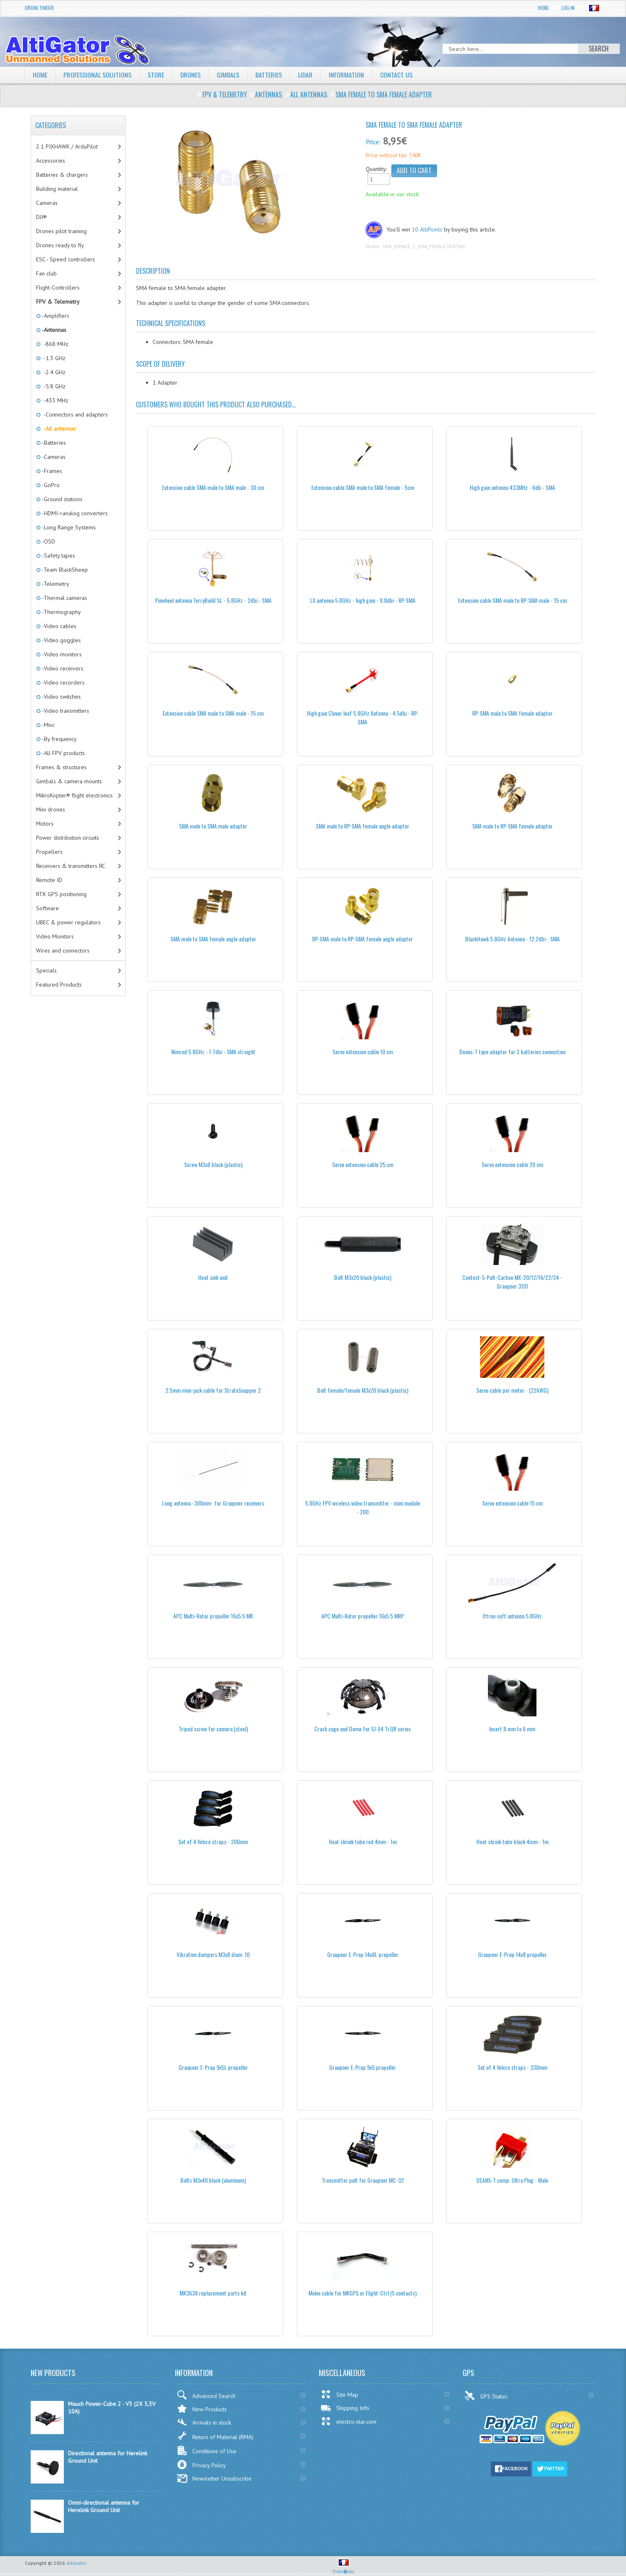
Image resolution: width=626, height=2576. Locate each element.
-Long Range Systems (68, 527)
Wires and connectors (63, 950)
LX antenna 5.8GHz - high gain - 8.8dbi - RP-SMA (362, 600)
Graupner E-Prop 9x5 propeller (362, 2067)
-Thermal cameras (64, 598)
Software (47, 908)
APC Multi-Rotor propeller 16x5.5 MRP (362, 1615)
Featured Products (59, 984)
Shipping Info (344, 2408)
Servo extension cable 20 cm (512, 1164)
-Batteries (53, 442)
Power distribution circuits (67, 837)
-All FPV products (63, 753)
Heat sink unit (213, 1277)
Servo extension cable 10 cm (362, 1051)
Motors (44, 823)
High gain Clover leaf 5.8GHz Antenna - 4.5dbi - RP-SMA (363, 717)
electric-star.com (348, 2421)
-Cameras (53, 457)
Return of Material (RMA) (215, 2436)
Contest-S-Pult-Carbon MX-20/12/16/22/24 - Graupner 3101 (512, 1281)
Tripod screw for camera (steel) (213, 1728)
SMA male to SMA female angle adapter (213, 938)
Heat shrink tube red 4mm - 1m (363, 1841)
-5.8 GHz (53, 386)
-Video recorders (63, 682)
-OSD (48, 541)
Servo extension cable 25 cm (362, 1164)
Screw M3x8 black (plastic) (213, 1164)
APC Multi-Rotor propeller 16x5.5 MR (213, 1615)
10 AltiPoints (427, 229)
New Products (202, 2408)
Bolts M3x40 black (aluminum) (213, 2180)
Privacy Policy (201, 2464)
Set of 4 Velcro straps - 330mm (512, 2067)
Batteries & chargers (62, 174)
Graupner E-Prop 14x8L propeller (362, 1954)
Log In (568, 7)
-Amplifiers (55, 315)
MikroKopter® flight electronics (74, 795)
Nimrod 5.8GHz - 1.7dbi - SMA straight (213, 1051)
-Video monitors (61, 654)
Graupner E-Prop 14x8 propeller (512, 1954)
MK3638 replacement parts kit (213, 2292)
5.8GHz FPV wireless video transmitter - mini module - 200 (362, 1507)
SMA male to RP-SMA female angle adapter (362, 825)
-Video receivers (62, 668)
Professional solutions (97, 75)
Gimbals (228, 75)
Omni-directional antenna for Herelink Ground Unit (103, 2506)
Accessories (50, 160)
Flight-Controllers (58, 287)
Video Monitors (55, 936)
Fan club (46, 273)
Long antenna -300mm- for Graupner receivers (213, 1503)
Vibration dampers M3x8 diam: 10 (213, 1954)
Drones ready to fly (60, 245)
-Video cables (58, 626)
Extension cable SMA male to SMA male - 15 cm (213, 713)
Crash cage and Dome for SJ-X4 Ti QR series (362, 1728)
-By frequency (59, 739)
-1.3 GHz (53, 358)
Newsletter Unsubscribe (214, 2478)
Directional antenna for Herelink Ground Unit (107, 2456)
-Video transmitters (65, 710)
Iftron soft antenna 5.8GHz (512, 1615)
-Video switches (61, 696)
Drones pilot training (61, 231)
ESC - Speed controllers (65, 259)
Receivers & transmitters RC (70, 866)
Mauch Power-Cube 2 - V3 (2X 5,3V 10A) (111, 2407)
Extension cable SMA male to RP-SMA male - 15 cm (512, 600)
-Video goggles (61, 640)
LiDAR (305, 75)
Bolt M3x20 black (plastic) (362, 1277)
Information (347, 75)
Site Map (339, 2394)
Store (156, 75)
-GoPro (50, 485)
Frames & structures (61, 767)
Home (543, 7)
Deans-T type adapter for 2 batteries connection (512, 1051)
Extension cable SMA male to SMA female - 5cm (362, 487)
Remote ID (49, 880)
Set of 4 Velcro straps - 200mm (213, 1841)
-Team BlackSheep (64, 569)
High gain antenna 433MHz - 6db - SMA (512, 487)
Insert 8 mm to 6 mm (512, 1728)
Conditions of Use (206, 2450)
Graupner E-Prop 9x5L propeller (213, 2067)
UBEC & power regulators (68, 922)
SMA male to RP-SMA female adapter (512, 825)
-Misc (48, 725)
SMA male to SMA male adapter (213, 825)
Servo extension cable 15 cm (512, 1503)
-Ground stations (61, 499)
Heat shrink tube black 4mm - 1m (512, 1841)
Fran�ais (343, 2567)
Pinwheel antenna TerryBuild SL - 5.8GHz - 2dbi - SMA (213, 600)
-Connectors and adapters (74, 414)
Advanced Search (206, 2395)
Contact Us (397, 75)
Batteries (269, 75)
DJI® (41, 217)
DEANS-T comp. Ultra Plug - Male (512, 2180)
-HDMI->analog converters (74, 513)
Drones (190, 75)
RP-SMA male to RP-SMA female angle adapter (362, 938)
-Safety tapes (58, 555)
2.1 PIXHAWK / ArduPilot (67, 146)
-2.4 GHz (53, 372)
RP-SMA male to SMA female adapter (512, 713)
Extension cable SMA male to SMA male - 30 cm (213, 487)
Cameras (47, 203)
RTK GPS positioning (61, 894)
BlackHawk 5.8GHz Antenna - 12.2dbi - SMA (512, 938)
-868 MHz (54, 344)
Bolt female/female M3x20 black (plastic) (362, 1390)
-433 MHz (54, 400)
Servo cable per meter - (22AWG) (512, 1390)
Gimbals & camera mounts (69, 781)
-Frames (51, 471)
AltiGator (76, 2563)
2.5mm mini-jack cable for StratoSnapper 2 (213, 1390)
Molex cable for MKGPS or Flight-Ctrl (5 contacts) (362, 2292)
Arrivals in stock (204, 2422)
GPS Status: (487, 2395)
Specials (46, 970)
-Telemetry (55, 583)
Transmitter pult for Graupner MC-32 (363, 2180)
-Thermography (61, 612)
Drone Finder (39, 7)
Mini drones (50, 809)
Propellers (49, 851)
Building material (57, 189)
